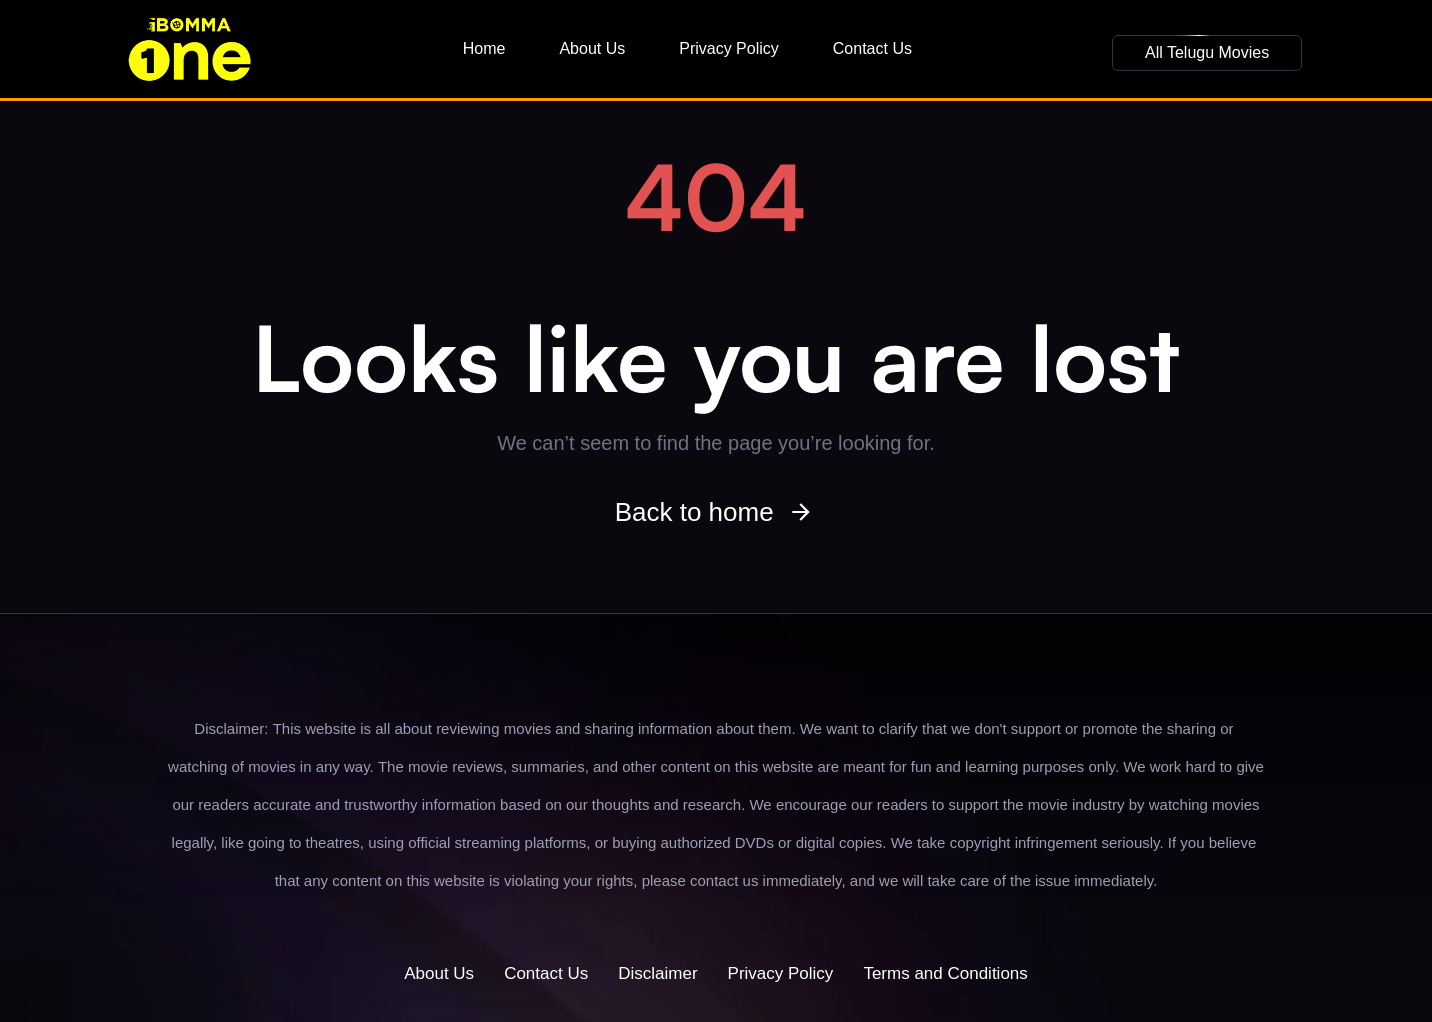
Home (484, 48)
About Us (592, 48)
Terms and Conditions (945, 973)
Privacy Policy (729, 48)
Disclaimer (657, 973)
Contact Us (872, 48)
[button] (1207, 53)
